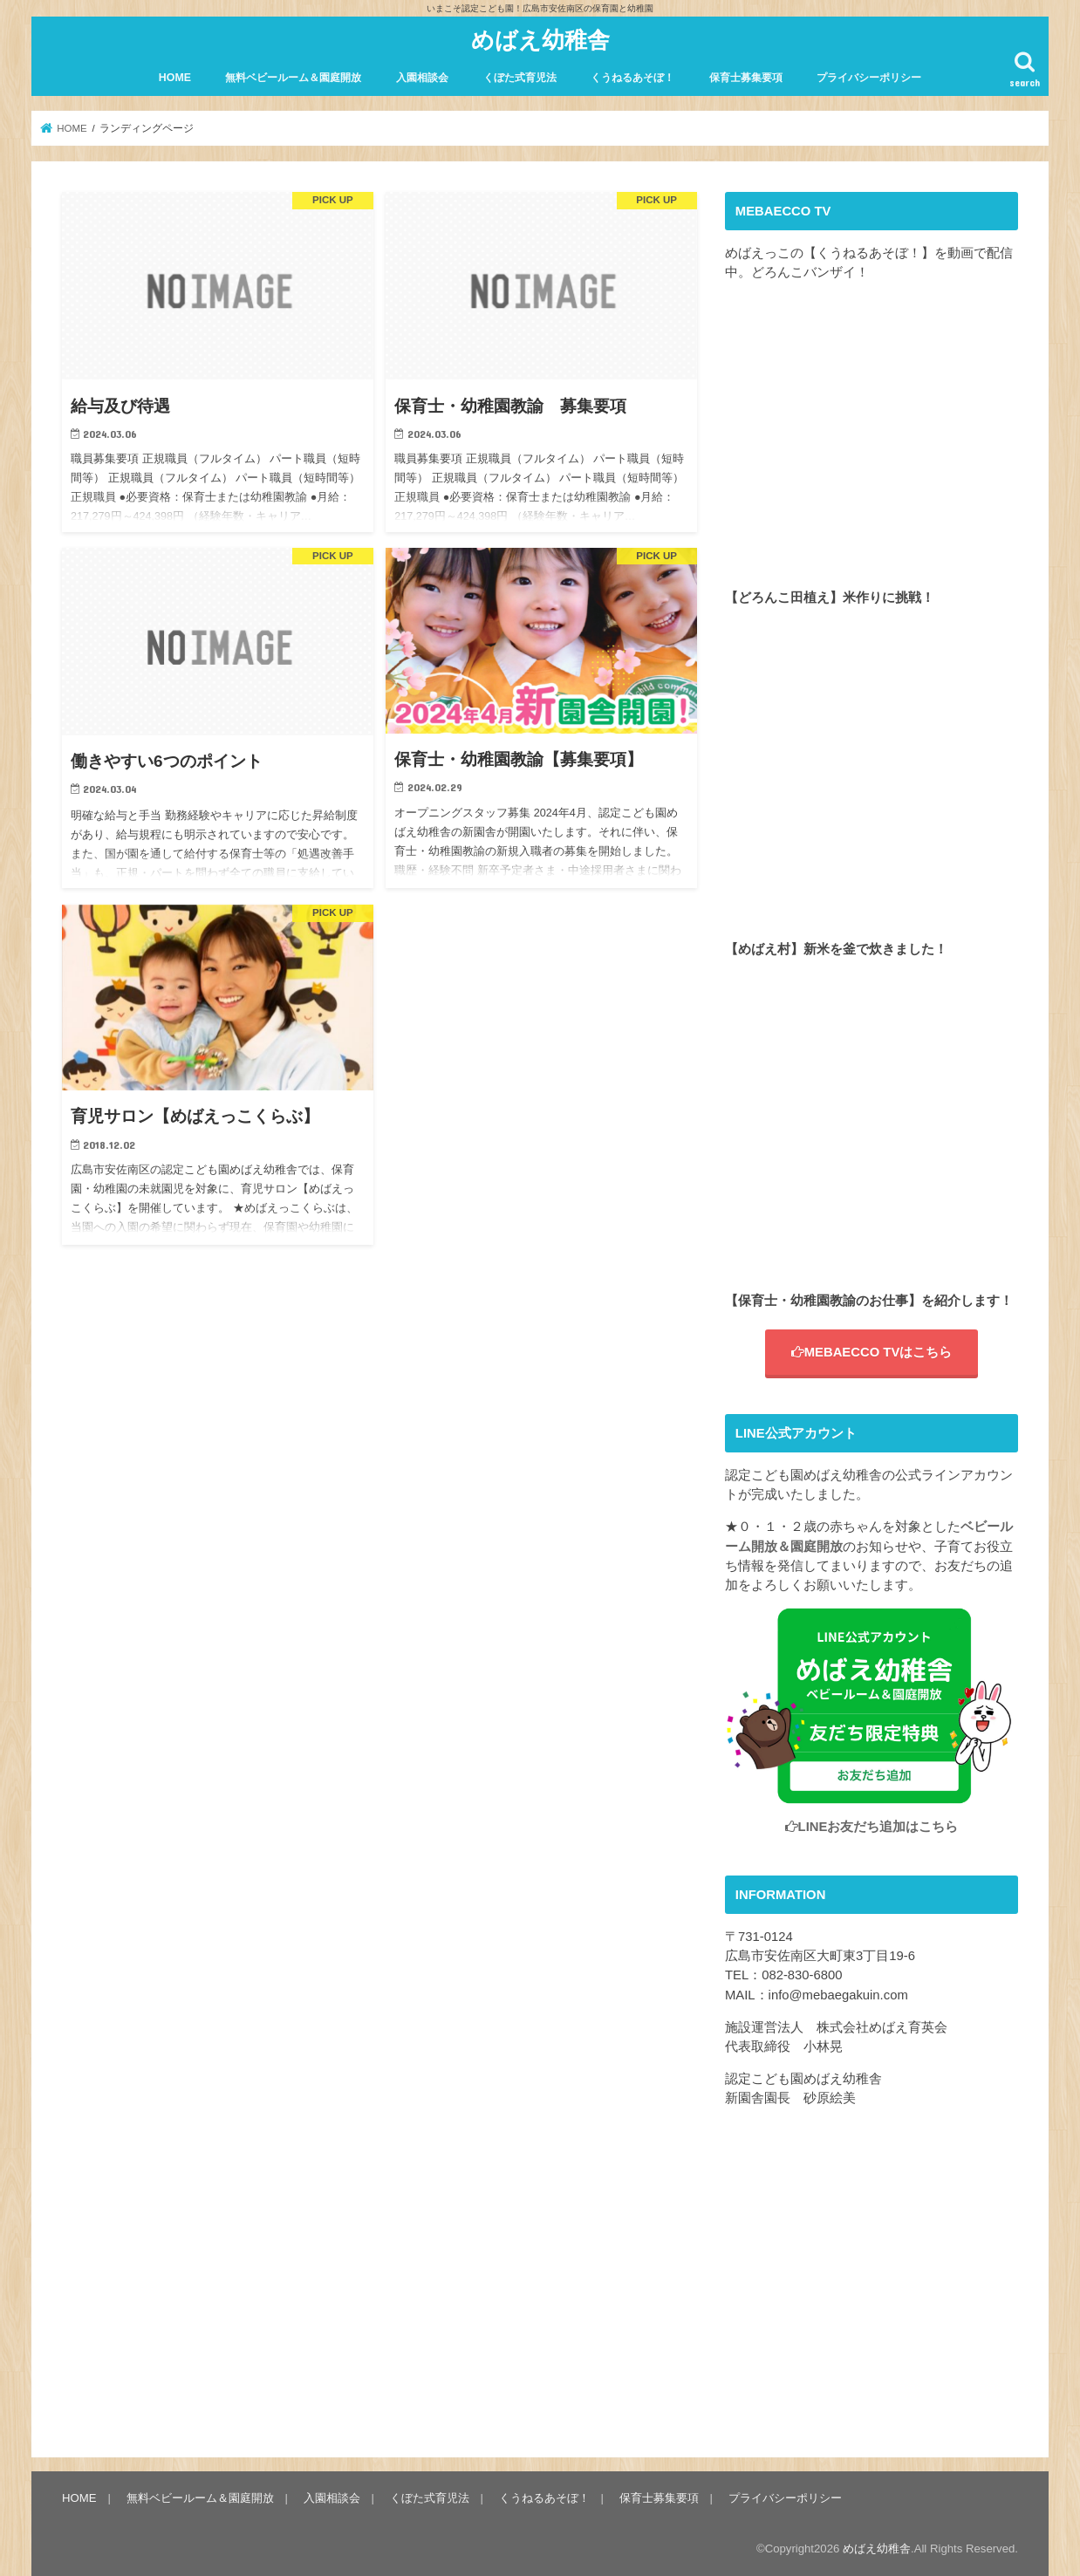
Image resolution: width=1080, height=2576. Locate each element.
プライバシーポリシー (869, 78)
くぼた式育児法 (520, 78)
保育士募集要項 (746, 78)
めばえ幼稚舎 (540, 38)
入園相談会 (422, 78)
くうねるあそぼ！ (632, 78)
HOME (175, 78)
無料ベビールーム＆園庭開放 (293, 78)
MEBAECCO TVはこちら (872, 1352)
